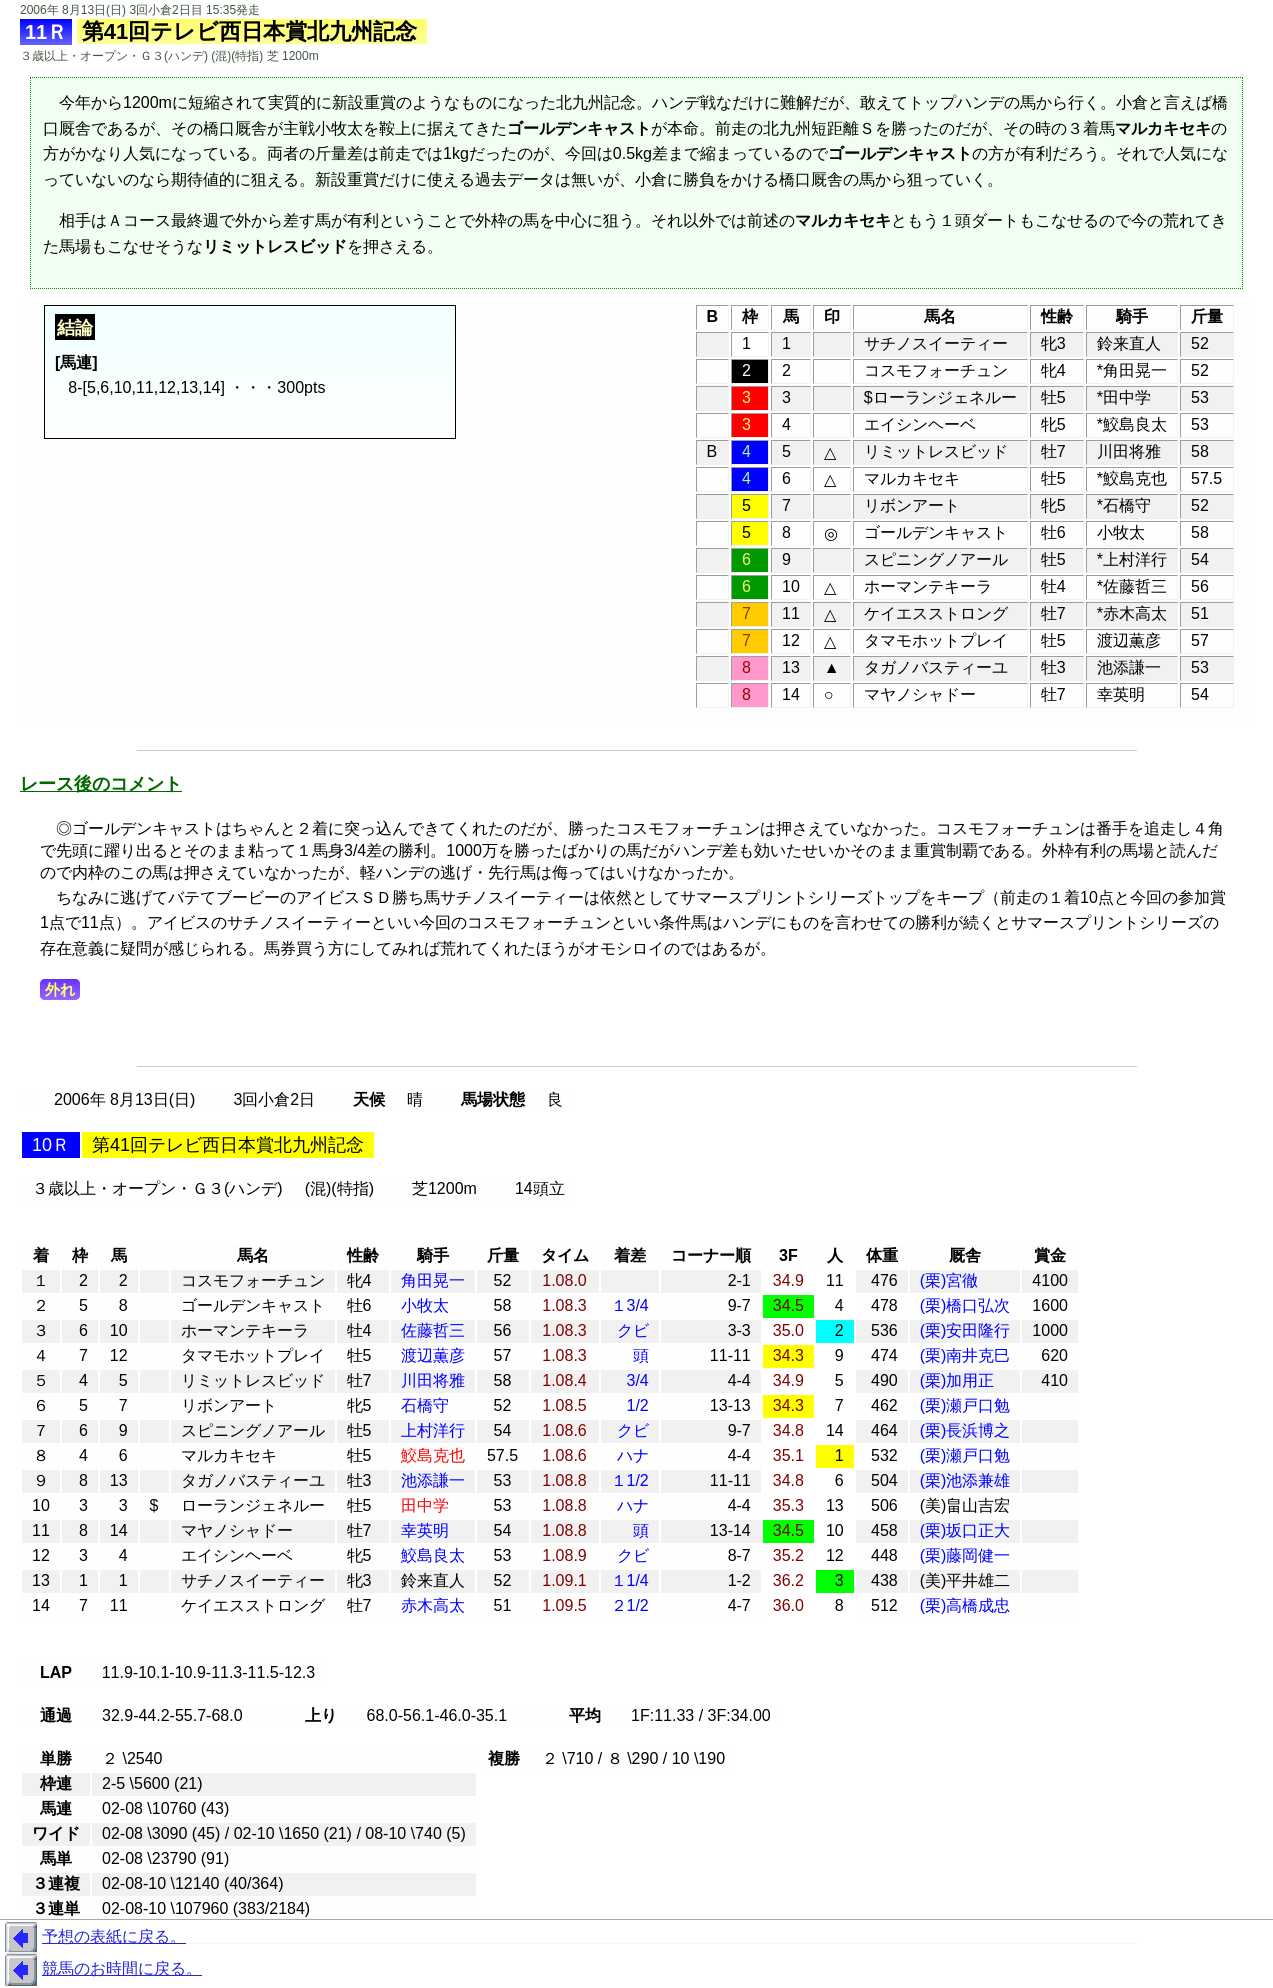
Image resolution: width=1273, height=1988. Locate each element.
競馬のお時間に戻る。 (101, 1970)
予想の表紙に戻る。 (93, 1938)
